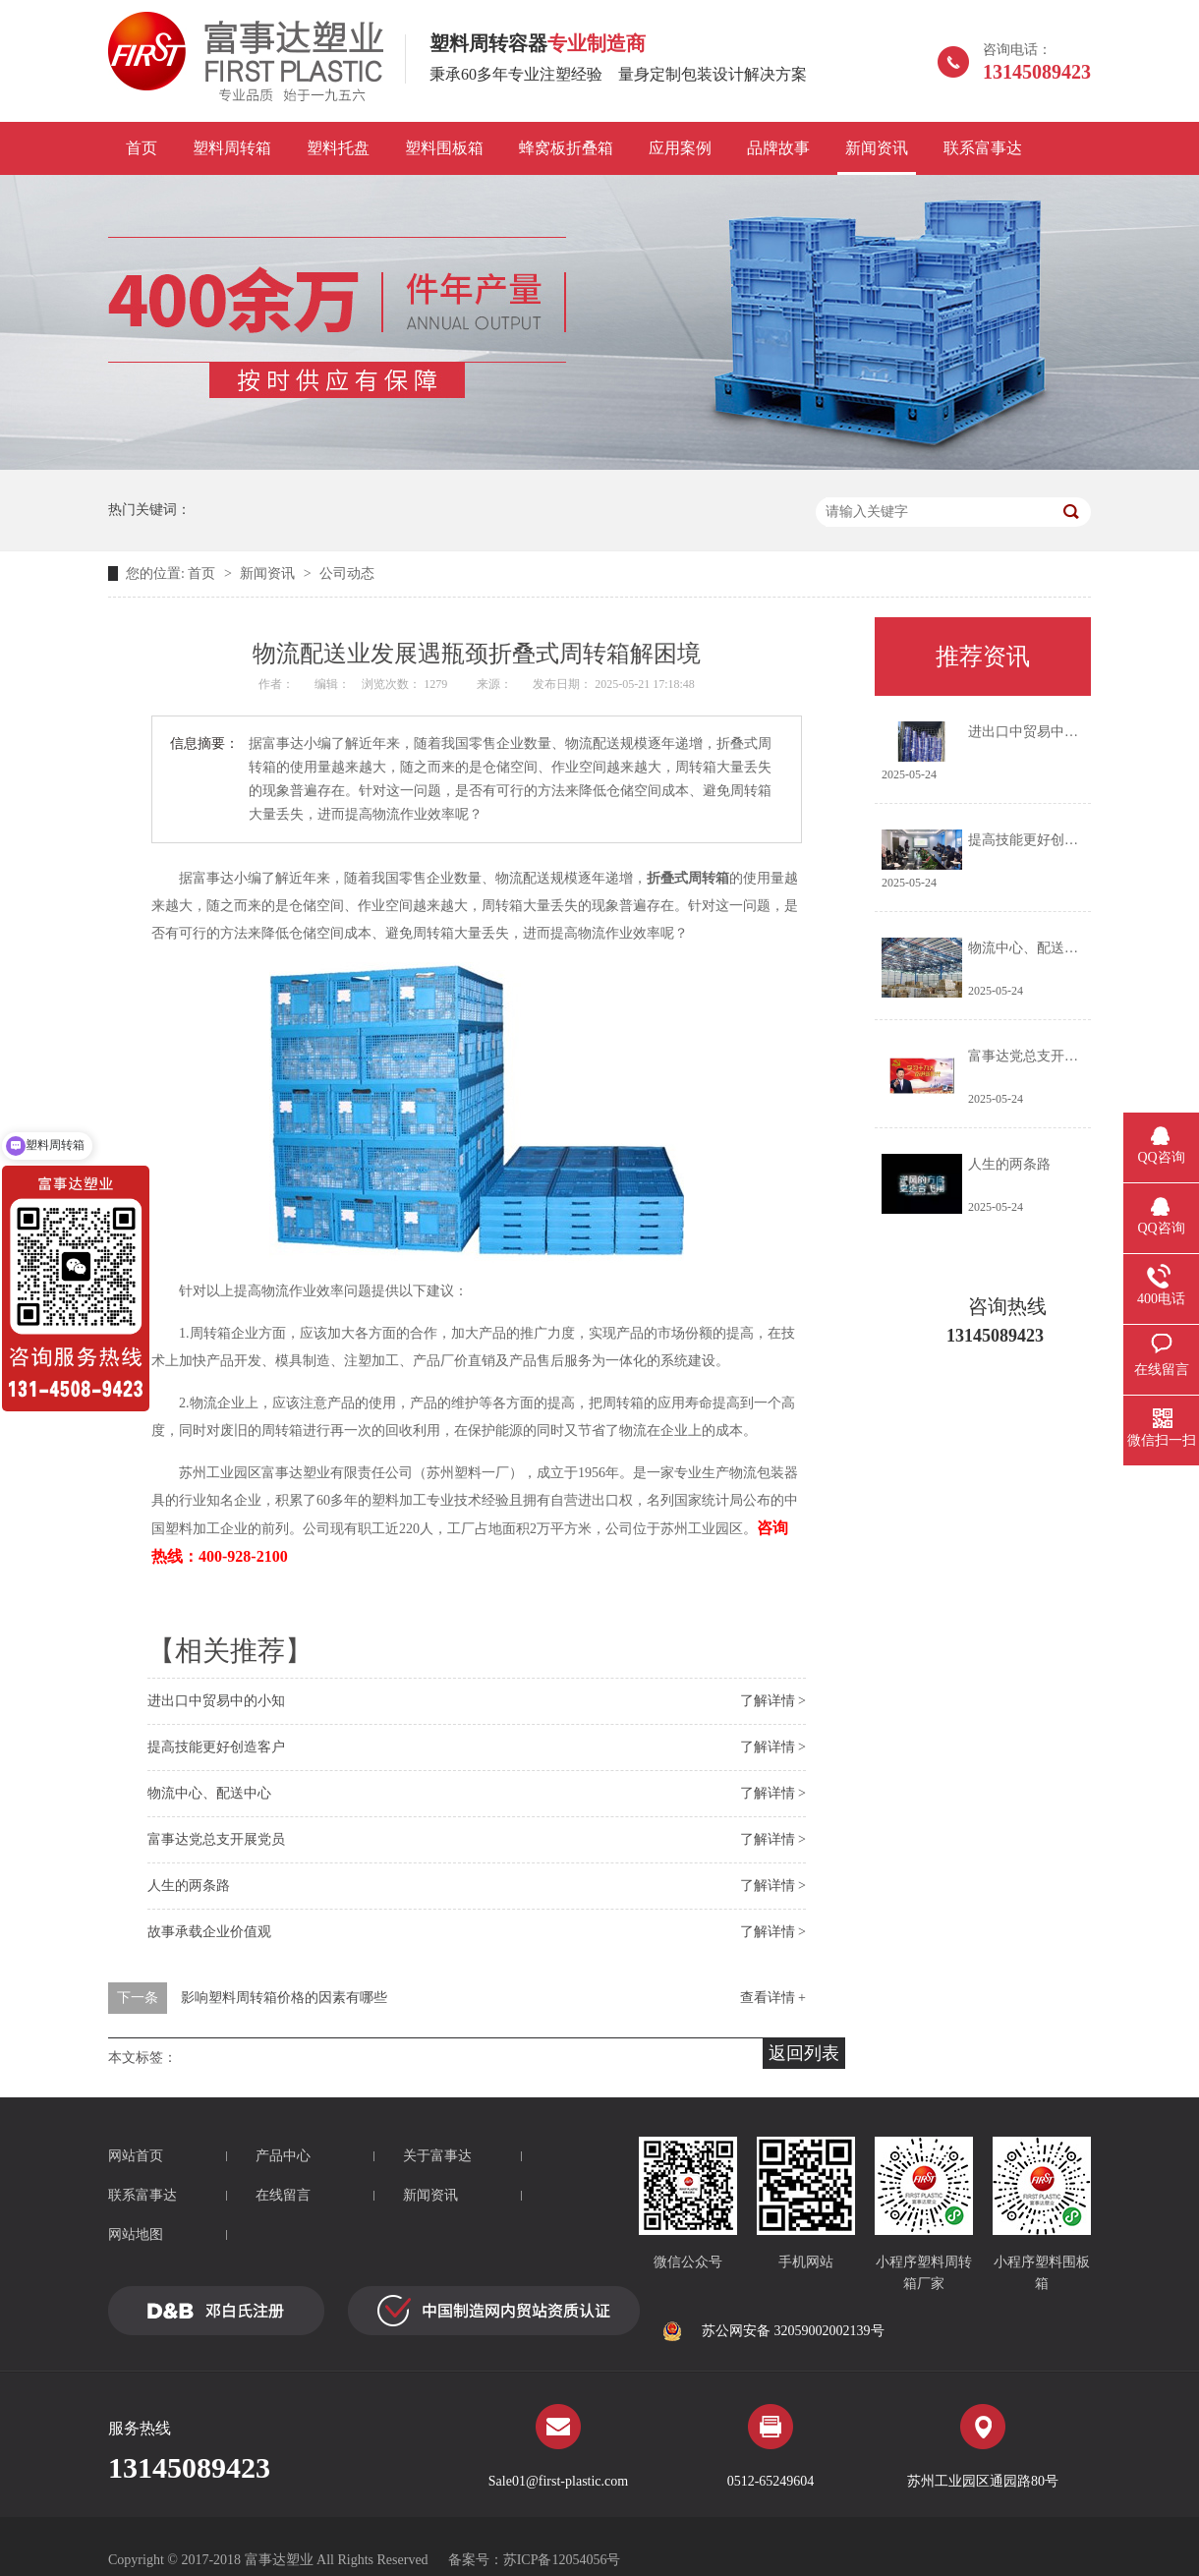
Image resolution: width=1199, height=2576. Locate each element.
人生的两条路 (188, 1885)
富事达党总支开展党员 (216, 1839)
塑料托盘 (338, 148)
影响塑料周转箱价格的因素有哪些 (284, 1997)
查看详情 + (773, 1997)
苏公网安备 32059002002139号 (773, 2331)
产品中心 (283, 2155)
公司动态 (346, 573)
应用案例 (680, 148)
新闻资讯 (876, 148)
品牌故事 (778, 148)
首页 (141, 148)
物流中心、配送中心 (209, 1793)
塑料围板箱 (444, 148)
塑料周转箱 (232, 148)
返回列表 (804, 2053)
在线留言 (283, 2195)
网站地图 (135, 2234)
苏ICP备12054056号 (562, 2559)
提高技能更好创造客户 (216, 1747)
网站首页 (135, 2155)
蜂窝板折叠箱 (566, 148)
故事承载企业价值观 (209, 1931)
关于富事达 (437, 2155)
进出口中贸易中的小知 (216, 1700)
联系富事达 (982, 148)
